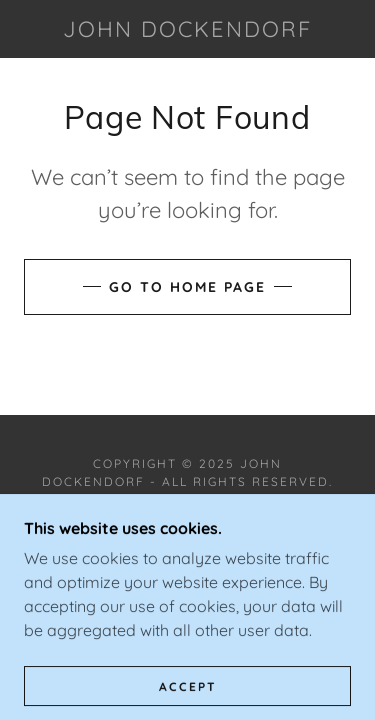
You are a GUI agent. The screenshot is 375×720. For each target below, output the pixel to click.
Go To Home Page (187, 287)
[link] (188, 29)
